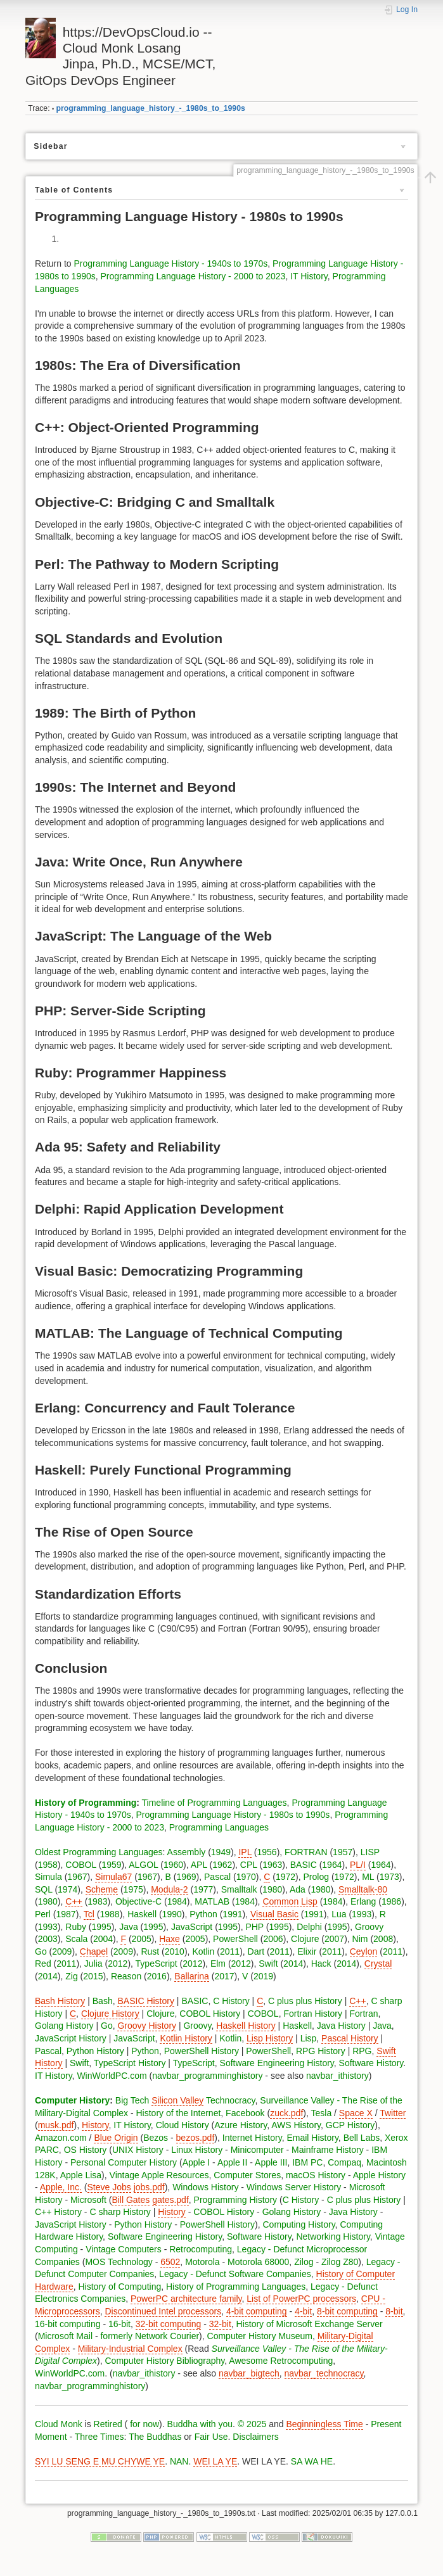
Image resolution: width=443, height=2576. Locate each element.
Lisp (308, 2038)
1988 (110, 1914)
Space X (356, 2113)
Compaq (344, 2162)
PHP (254, 1927)
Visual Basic (274, 1914)
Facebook (245, 2113)
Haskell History (245, 2026)
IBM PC (307, 2162)
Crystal (378, 1963)
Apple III (271, 2162)
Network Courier (167, 2336)
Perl (43, 1914)
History (95, 2125)
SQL (44, 1889)
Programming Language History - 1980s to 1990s (233, 1815)
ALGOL (143, 1865)
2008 (383, 1939)
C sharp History (119, 2212)
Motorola (202, 2262)
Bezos (155, 2138)
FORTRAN (306, 1852)
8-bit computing (347, 2311)
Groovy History (146, 2026)
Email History (312, 2138)
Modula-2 (169, 1889)
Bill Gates (131, 2200)
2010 (174, 1951)
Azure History (240, 2125)
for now (143, 2424)
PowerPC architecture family (186, 2299)
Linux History (196, 2150)
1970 (246, 1877)
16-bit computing (68, 2324)
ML (368, 1877)
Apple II (232, 2162)
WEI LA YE (215, 2461)
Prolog (316, 1877)
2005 (141, 1939)
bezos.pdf (195, 2138)
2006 (273, 1939)
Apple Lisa (80, 2175)
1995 (102, 1927)
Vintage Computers (124, 2249)
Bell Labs (361, 2138)
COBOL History (209, 2013)
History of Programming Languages (235, 2286)
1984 (177, 1901)
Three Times (99, 2437)
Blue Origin (116, 2138)
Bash (103, 2001)
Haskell (142, 1914)
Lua (338, 1914)
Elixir (306, 1951)
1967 (77, 1877)
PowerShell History (201, 2051)
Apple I (196, 2162)
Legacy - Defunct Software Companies (235, 2274)
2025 (256, 2424)
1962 (222, 1865)
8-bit (393, 2311)
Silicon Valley (177, 2100)
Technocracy (230, 2100)
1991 (232, 1914)
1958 (48, 1865)
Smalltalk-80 (362, 1889)
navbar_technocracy (324, 2373)
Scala (76, 1939)
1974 (67, 1889)
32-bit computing (169, 2324)
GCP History (350, 2125)
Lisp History (270, 2038)
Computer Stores (247, 2175)
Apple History (379, 2175)
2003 (48, 1939)
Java (128, 1927)
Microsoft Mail (65, 2336)
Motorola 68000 (258, 2262)
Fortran (363, 2013)
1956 (267, 1852)
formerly (116, 2336)
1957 (342, 1852)
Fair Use (211, 2437)
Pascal (217, 1877)
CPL (248, 1865)
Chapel (94, 1951)
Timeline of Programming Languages (214, 1803)
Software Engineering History (277, 2063)
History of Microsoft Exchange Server (309, 2324)
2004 (103, 1939)
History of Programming (85, 1803)
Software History (371, 2063)
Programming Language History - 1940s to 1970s (170, 263)
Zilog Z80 (339, 2262)
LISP (370, 1852)
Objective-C (138, 1901)
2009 (62, 1951)
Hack (321, 1963)
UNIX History (138, 2150)
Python (203, 1914)
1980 (272, 1889)
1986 (391, 1901)
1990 (172, 1914)
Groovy (369, 1927)
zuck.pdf (286, 2113)
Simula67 (113, 1877)
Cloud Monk (58, 2424)
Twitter (393, 2113)
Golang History (64, 2026)
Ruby (75, 1927)
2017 (224, 1976)
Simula (48, 1877)
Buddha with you (200, 2424)
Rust (150, 1951)
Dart (256, 1951)
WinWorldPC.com (111, 2076)
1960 (173, 1865)
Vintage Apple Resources (159, 2175)
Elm (218, 1963)
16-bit (119, 2324)
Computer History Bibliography (165, 2361)
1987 (65, 1914)
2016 (157, 1976)
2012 (117, 1963)
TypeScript (156, 1963)
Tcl (89, 1914)
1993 (361, 1914)
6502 (170, 2262)
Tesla (321, 2113)
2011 (230, 1951)
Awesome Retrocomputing (281, 2361)
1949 (221, 1852)
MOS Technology (118, 2262)
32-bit (220, 2324)
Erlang (363, 1901)
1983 (97, 1901)
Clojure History (110, 2013)
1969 (186, 1877)
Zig (71, 1976)
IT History (309, 276)
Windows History (205, 2187)
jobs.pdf (149, 2187)
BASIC (303, 1865)
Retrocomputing (200, 2249)
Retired (108, 2424)
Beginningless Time (324, 2424)
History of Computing (119, 2286)
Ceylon (364, 1951)
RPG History (320, 2051)
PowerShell (235, 1939)
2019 (263, 1976)
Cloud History (182, 2125)
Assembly (186, 1852)
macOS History (315, 2175)
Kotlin (203, 1951)
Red (43, 1963)
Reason (126, 1976)
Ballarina (191, 1976)
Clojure (305, 1939)
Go (41, 1951)
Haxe (169, 1939)
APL (199, 1865)
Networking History (332, 2236)
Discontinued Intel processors (163, 2311)
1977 (203, 1889)
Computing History (298, 2224)
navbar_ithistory (337, 2076)
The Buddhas (155, 2437)
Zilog (303, 2262)
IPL (245, 1852)
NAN (179, 2461)
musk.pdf (56, 2125)
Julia (93, 1963)
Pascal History (349, 2038)
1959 (111, 1865)
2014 (293, 1963)
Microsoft (88, 2200)
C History (231, 2001)
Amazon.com (61, 2138)
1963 (272, 1865)
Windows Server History (294, 2187)
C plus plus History (305, 2001)
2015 (93, 1976)
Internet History (252, 2138)
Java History (341, 2026)
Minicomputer (257, 2150)
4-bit (303, 2311)
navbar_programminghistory (207, 2076)
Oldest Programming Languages (99, 1852)
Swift (268, 1963)
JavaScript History (70, 2038)
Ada (297, 1889)
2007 (334, 1939)
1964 (332, 1865)
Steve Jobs (109, 2187)
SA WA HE (312, 2461)
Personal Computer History (123, 2162)
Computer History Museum (260, 2336)
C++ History (58, 2212)
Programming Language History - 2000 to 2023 (193, 276)
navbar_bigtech (249, 2373)
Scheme (102, 1889)
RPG (361, 2051)
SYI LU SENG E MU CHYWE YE (100, 2461)
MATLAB (212, 1901)
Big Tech (132, 2100)
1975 (133, 1889)
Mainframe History (328, 2150)
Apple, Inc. (61, 2187)
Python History (95, 2051)
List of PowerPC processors (301, 2299)
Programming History (235, 2200)
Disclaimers (255, 2437)
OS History (85, 2150)
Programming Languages (219, 1827)
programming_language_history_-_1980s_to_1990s (150, 108)
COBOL (80, 1865)
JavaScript (191, 1927)
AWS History (296, 2125)
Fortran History (312, 2013)
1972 (285, 1877)
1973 (389, 1877)
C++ (73, 1901)
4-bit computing (256, 2311)
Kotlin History (186, 2038)
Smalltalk (239, 1889)
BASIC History (145, 2001)
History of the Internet (178, 2113)
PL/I (358, 1865)
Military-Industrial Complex (130, 2349)
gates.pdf (170, 2200)
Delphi (309, 1927)
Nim (360, 1939)
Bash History (60, 2001)
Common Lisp (289, 1901)
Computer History (72, 2100)
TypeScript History (130, 2063)
